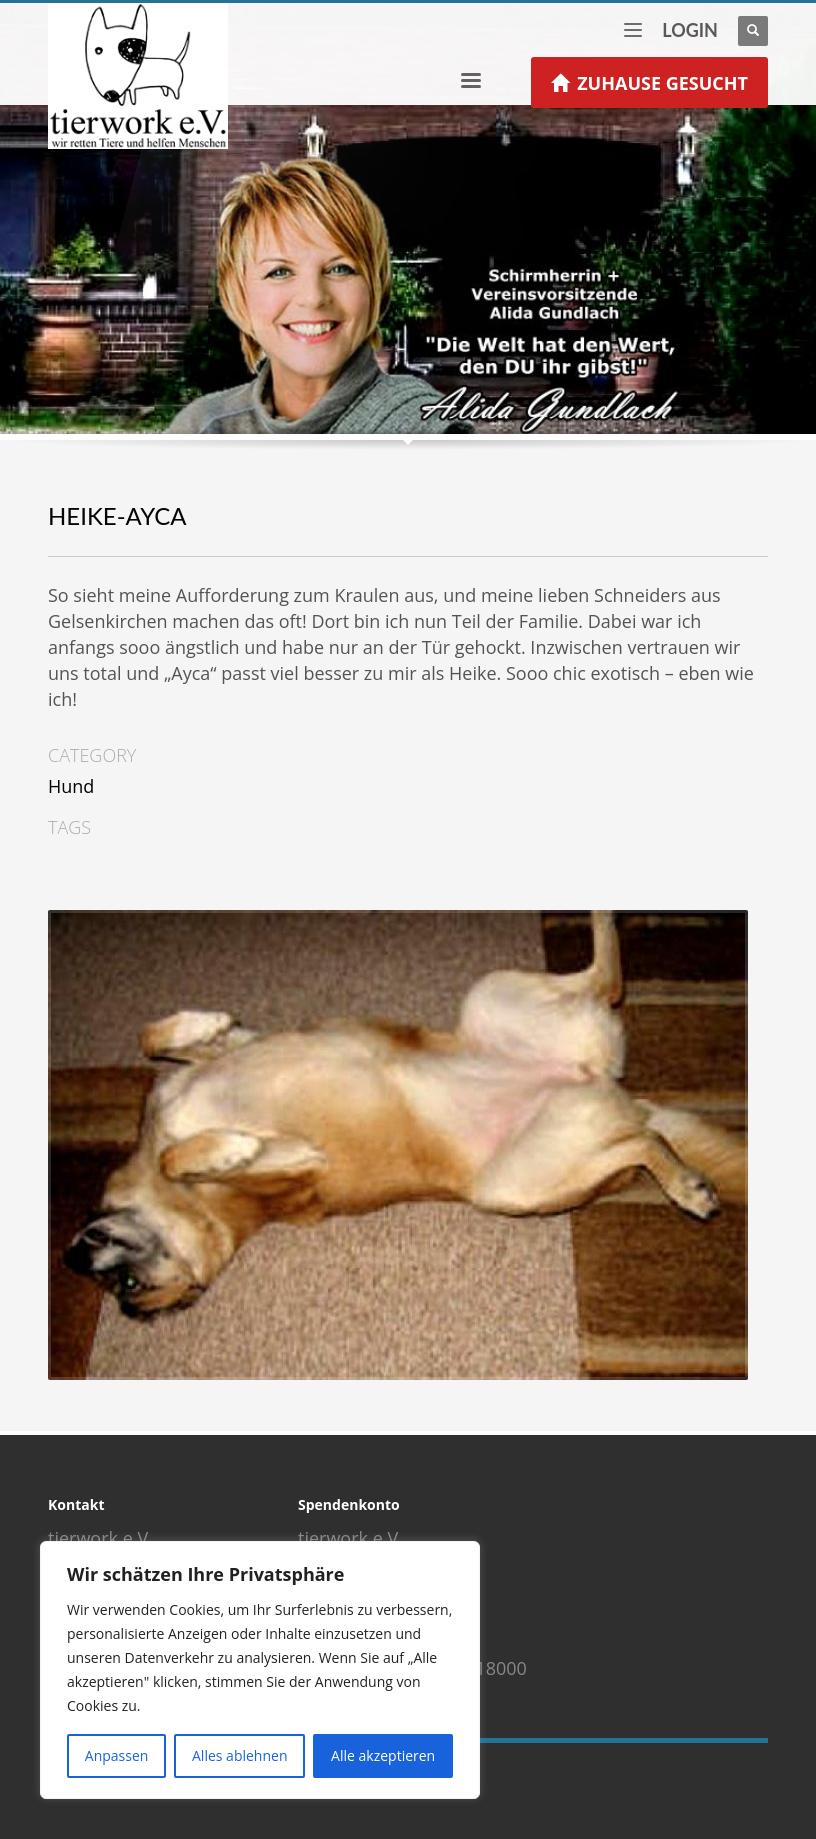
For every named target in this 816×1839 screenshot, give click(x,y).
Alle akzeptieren (383, 1755)
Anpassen (117, 1755)
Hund (71, 786)
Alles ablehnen (239, 1755)
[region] (260, 1670)
